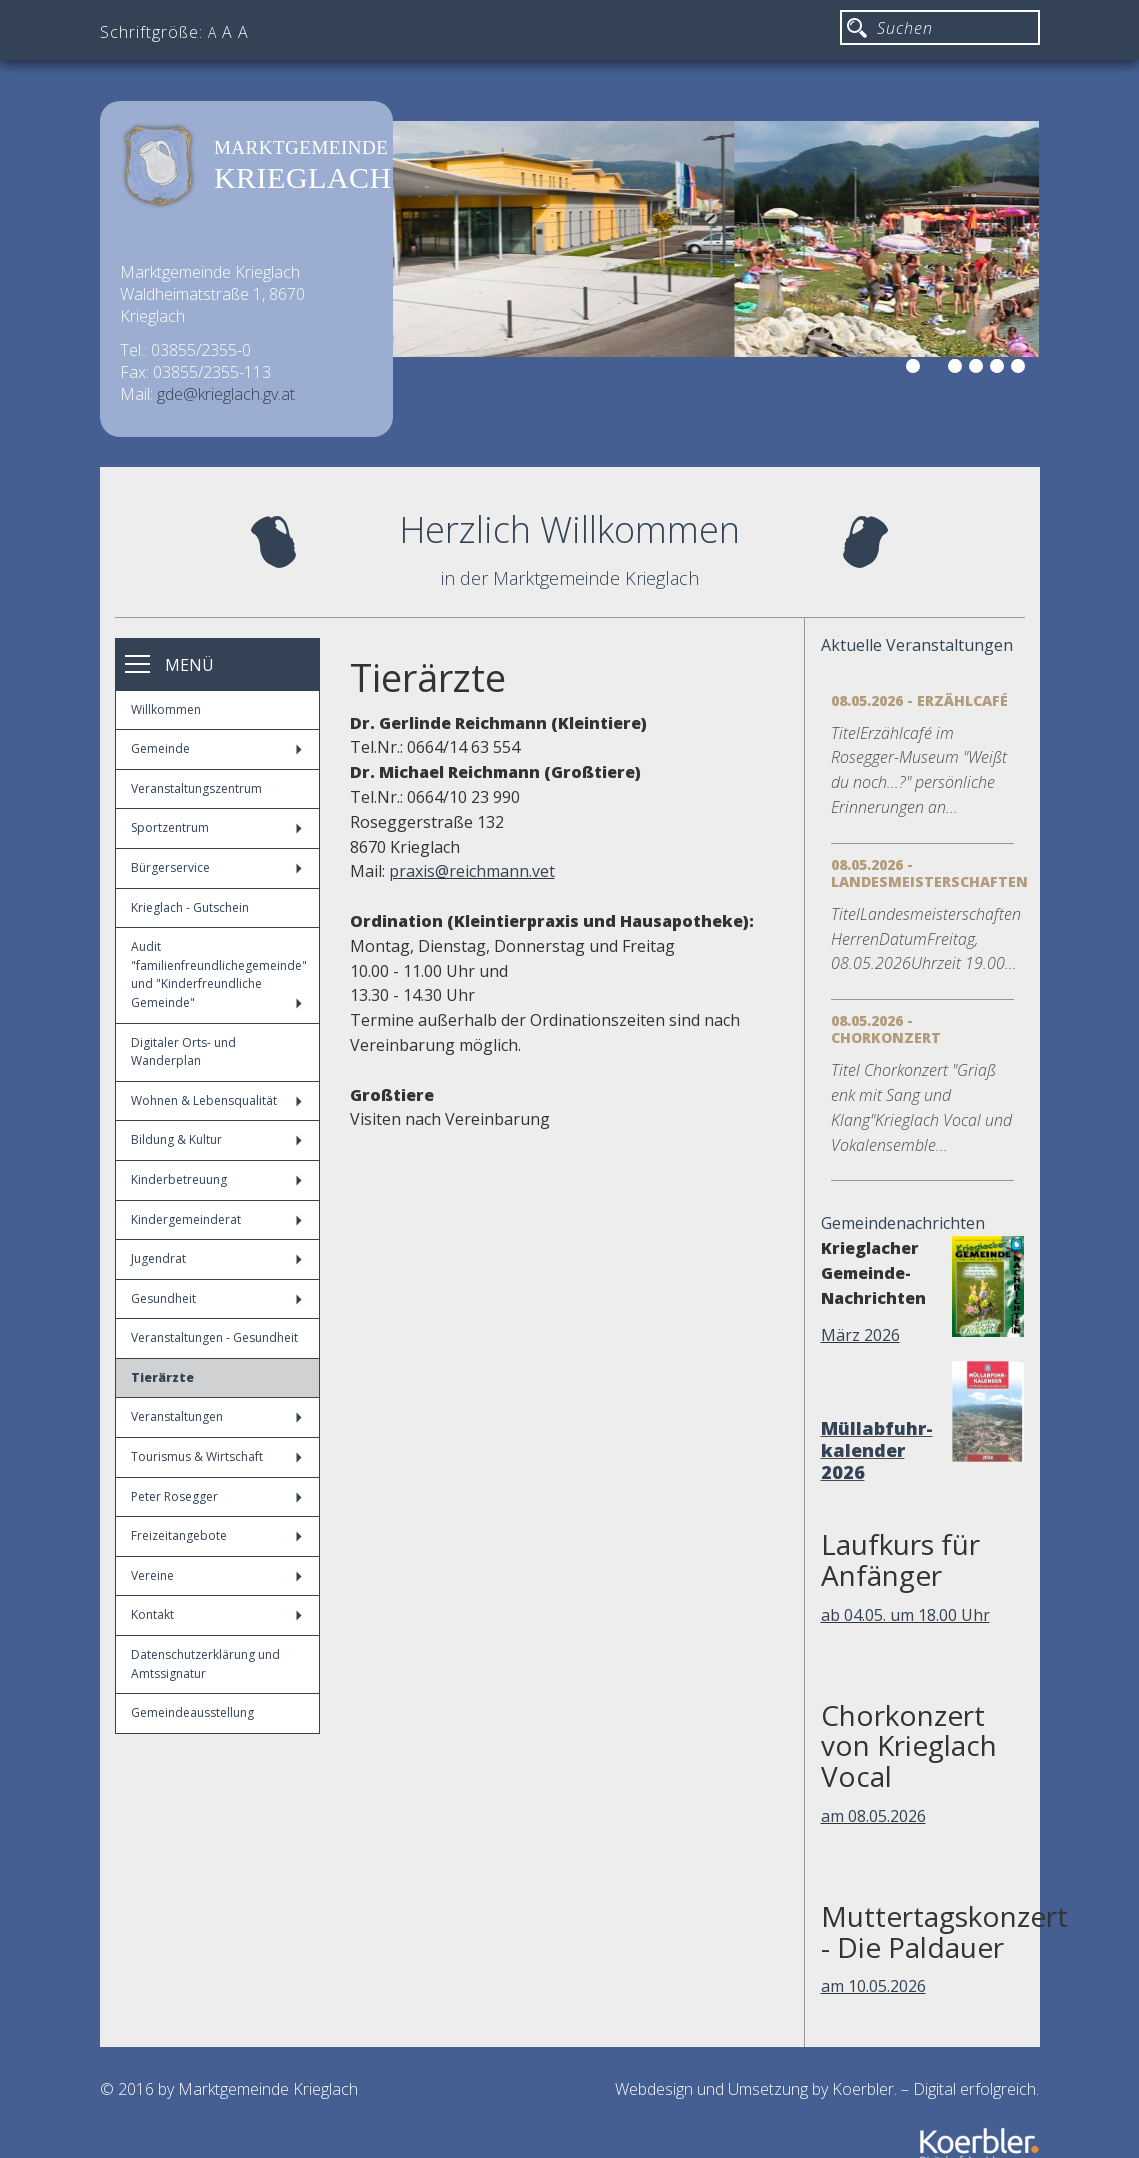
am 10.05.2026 (873, 1986)
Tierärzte (162, 1377)
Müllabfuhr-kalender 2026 (877, 1450)
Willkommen (166, 709)
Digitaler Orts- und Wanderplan (183, 1052)
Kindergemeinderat (216, 1219)
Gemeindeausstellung (192, 1712)
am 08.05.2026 (873, 1816)
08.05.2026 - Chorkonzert (886, 1029)
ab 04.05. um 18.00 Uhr (905, 1615)
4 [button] (979, 369)
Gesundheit (216, 1298)
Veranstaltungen (216, 1416)
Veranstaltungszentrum (196, 788)
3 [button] (958, 369)
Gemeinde (216, 748)
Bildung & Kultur (216, 1139)
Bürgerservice (216, 867)
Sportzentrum (216, 827)
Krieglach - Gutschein (190, 907)
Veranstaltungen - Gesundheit (214, 1337)
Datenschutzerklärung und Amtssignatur (205, 1664)
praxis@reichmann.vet (472, 871)
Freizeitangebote (216, 1535)
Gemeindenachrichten (903, 1223)
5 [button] (1000, 369)
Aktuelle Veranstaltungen (917, 645)
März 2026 (860, 1335)
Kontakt (216, 1614)
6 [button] (1021, 369)
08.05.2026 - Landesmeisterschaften (929, 873)
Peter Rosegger (216, 1496)
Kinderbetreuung (216, 1179)
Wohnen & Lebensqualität (216, 1100)
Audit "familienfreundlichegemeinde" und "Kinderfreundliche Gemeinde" (219, 974)
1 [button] (916, 369)
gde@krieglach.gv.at (226, 394)
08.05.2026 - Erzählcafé (919, 700)
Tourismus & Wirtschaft (216, 1456)
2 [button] (937, 369)
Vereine (216, 1575)
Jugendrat (216, 1258)
